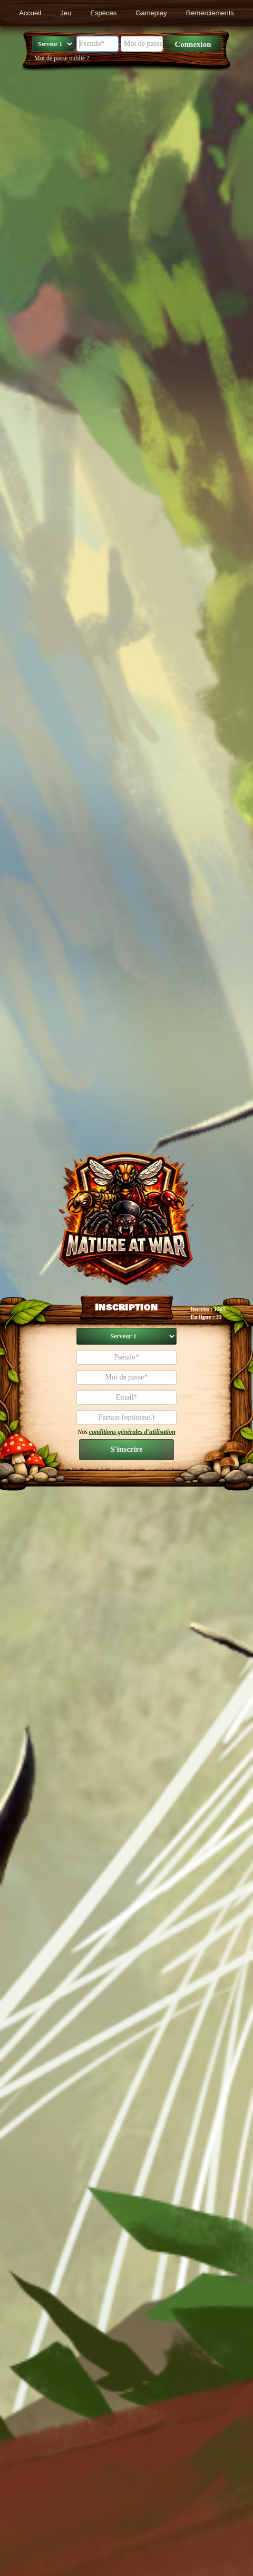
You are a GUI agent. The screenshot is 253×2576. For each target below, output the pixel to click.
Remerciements (210, 13)
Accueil (30, 13)
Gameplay (151, 13)
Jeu (65, 13)
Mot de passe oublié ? (62, 58)
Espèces (103, 13)
